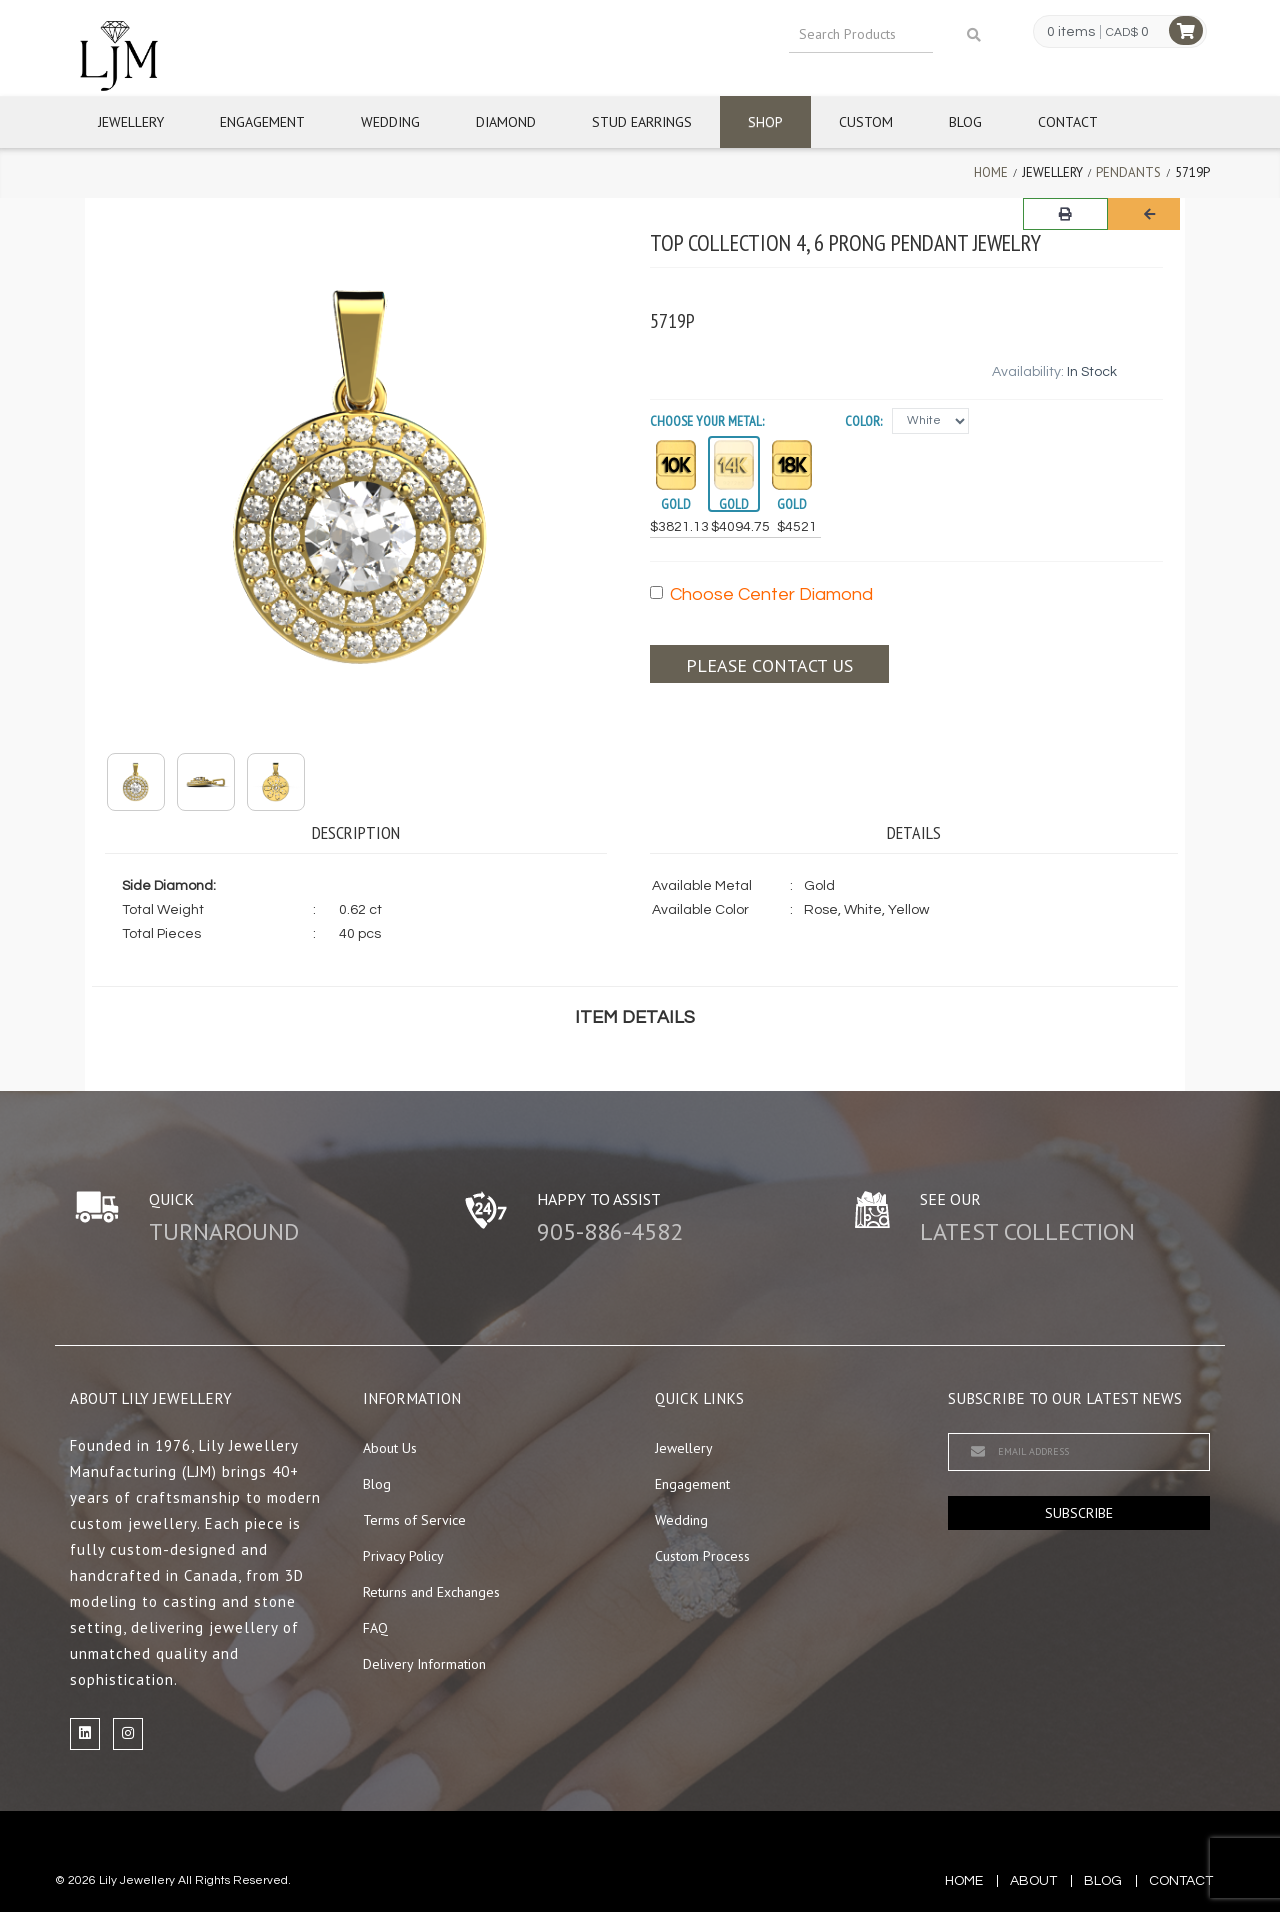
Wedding (390, 122)
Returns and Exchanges (431, 1592)
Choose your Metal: (707, 421)
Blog (965, 122)
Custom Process (702, 1556)
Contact (1068, 122)
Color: (863, 421)
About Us (390, 1448)
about (1033, 1881)
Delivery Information (424, 1664)
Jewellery (131, 122)
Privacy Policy (403, 1556)
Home (991, 172)
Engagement (262, 122)
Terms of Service (414, 1520)
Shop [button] (765, 122)
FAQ (375, 1628)
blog (1103, 1881)
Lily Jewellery (137, 1880)
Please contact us (769, 665)
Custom (866, 122)
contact (1181, 1881)
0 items (1071, 32)
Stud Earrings (642, 122)
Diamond (506, 122)
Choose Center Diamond (761, 594)
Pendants (1128, 172)
